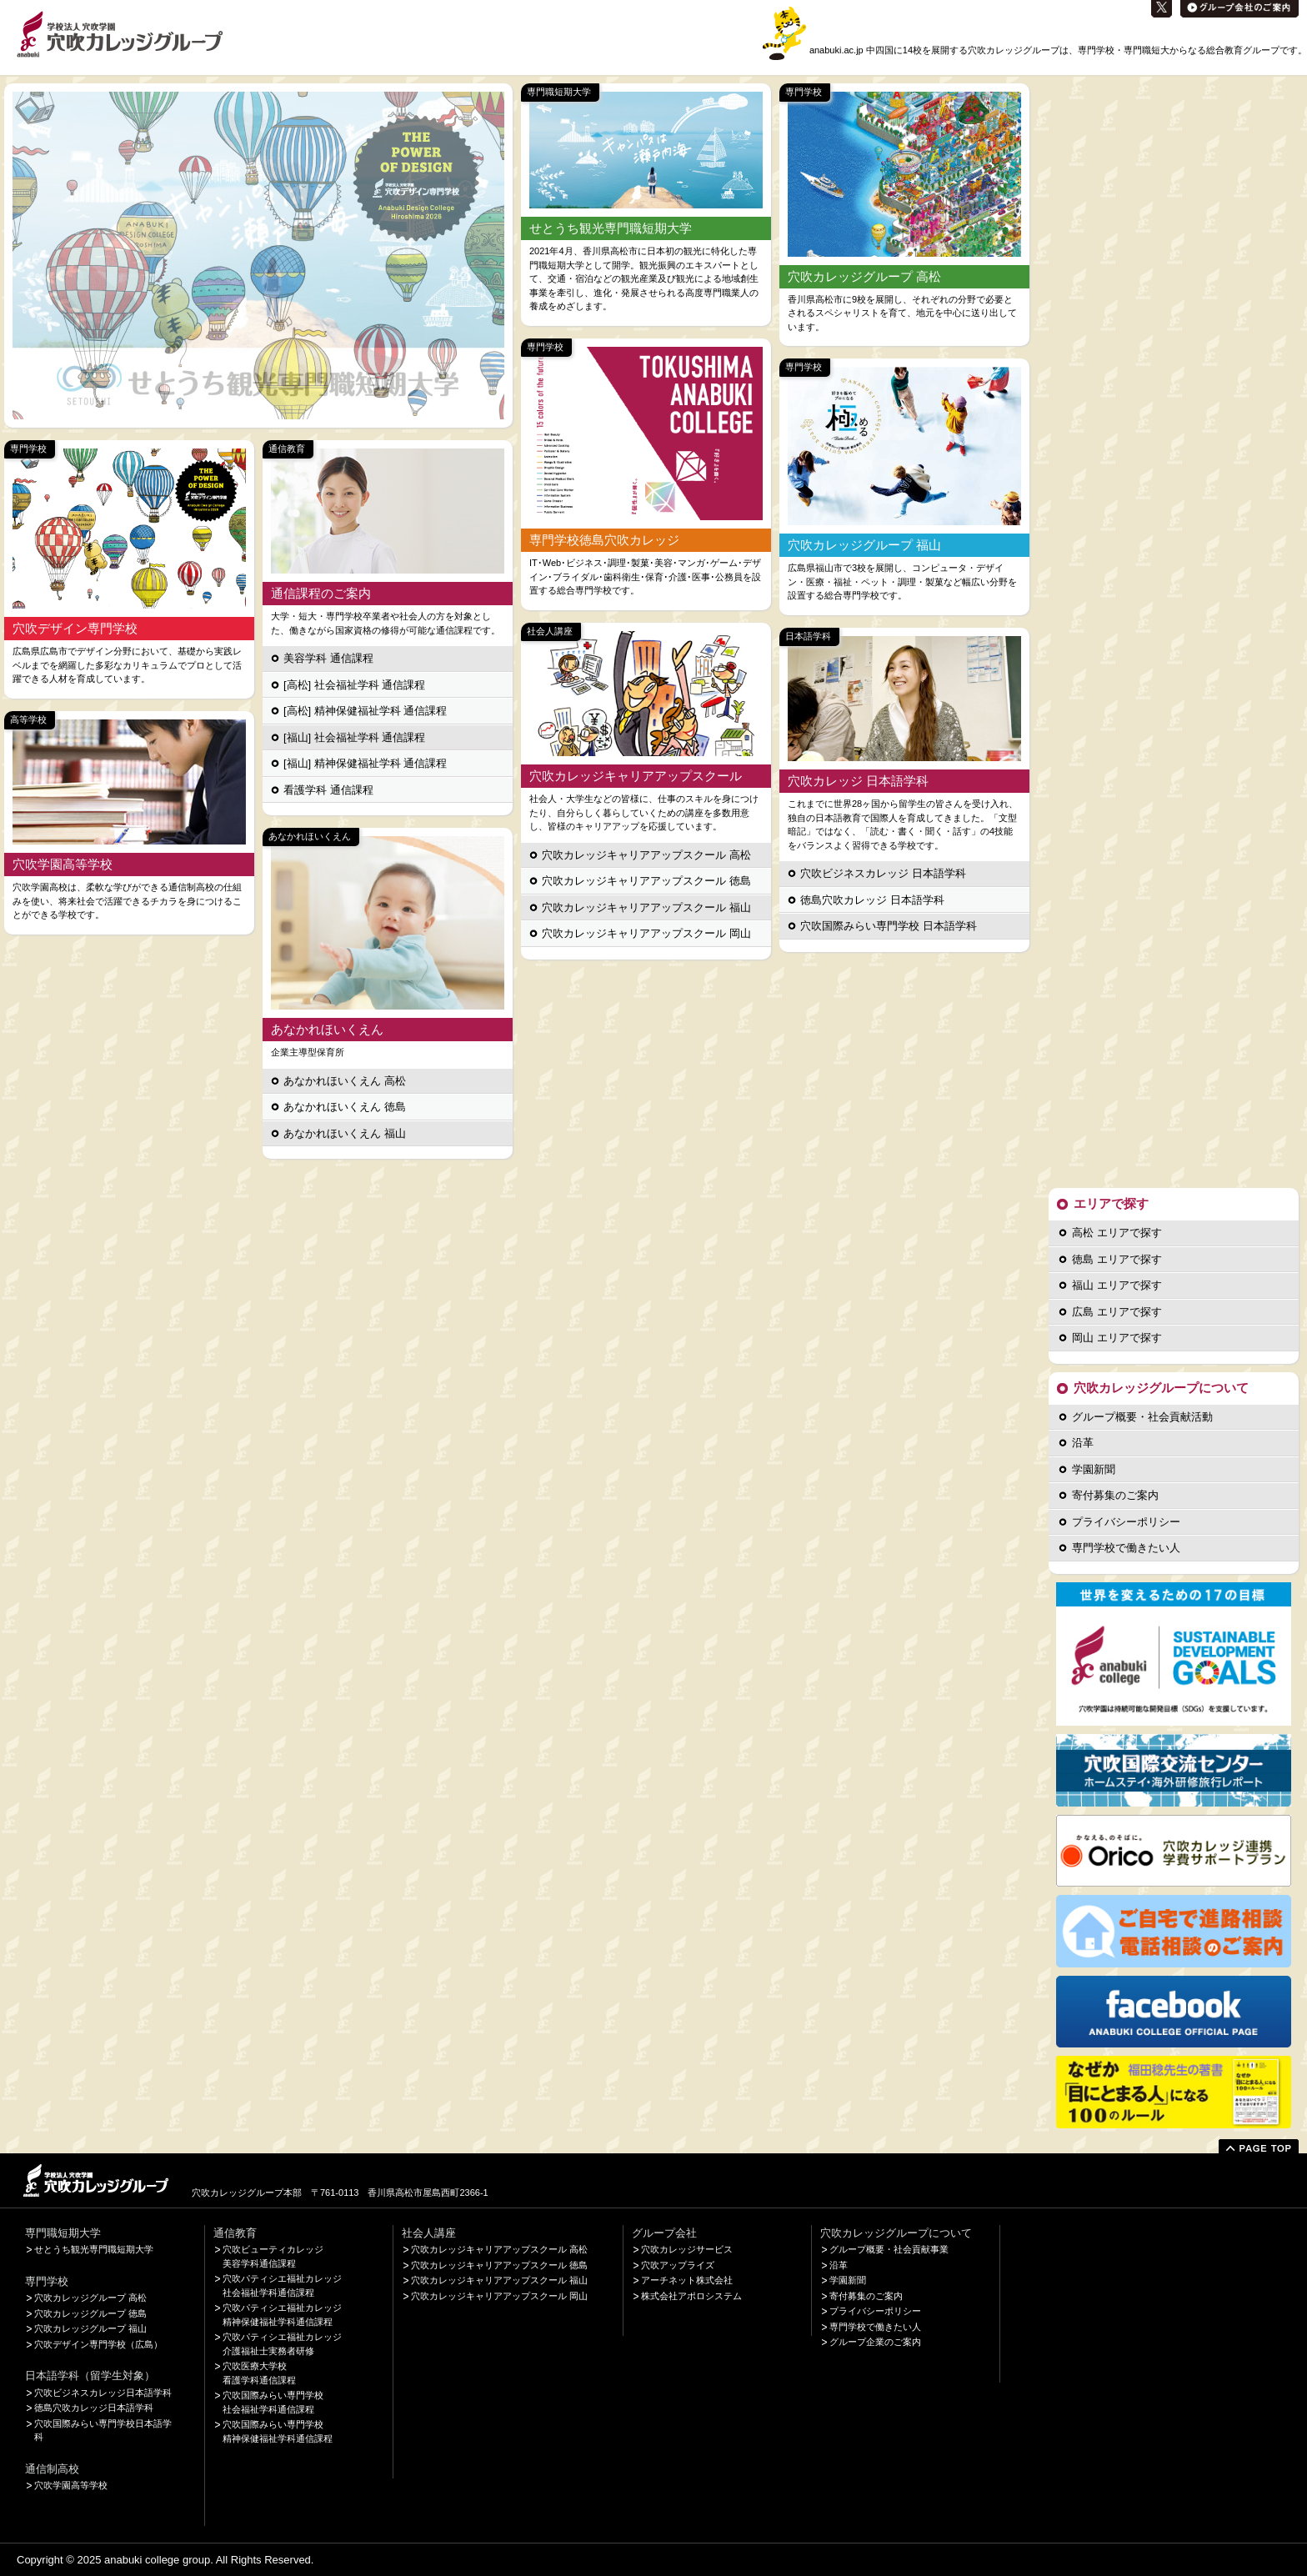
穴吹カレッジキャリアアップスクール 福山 (646, 907)
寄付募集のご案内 (1115, 1495)
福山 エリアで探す (1117, 1285)
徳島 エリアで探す (1117, 1259)
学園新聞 (1093, 1469)
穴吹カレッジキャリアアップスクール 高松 (646, 855)
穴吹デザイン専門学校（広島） (98, 2344)
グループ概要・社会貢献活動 (1142, 1417)
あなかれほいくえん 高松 (344, 1081)
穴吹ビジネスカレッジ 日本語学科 (883, 873)
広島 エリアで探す (1117, 1312)
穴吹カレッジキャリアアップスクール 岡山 (646, 933)
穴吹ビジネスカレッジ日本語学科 (103, 2393)
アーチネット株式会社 (687, 2280)
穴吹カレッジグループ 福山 (90, 2328)
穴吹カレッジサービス (687, 2249)
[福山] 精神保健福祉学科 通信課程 (365, 763)
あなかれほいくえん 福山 (344, 1133)
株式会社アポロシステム (691, 2296)
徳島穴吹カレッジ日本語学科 (93, 2408)
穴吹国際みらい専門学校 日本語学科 (888, 926)
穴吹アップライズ (677, 2265)
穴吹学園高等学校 (71, 2485)
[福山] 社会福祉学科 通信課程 (354, 737)
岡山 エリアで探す (1117, 1337)
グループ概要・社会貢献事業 (889, 2249)
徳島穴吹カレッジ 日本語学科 (872, 900)
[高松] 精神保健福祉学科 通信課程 (365, 710)
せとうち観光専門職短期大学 (93, 2249)
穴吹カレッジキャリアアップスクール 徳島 (646, 881)
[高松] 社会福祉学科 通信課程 (354, 685)
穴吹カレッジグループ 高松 (90, 2298)
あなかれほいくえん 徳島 (344, 1106)
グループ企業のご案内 (875, 2342)
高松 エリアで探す (1117, 1232)
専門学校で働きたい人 (1126, 1547)
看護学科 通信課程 (328, 790)
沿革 (1083, 1442)
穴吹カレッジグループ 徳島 (90, 2313)
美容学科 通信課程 (328, 658)
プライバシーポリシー (1126, 1522)
